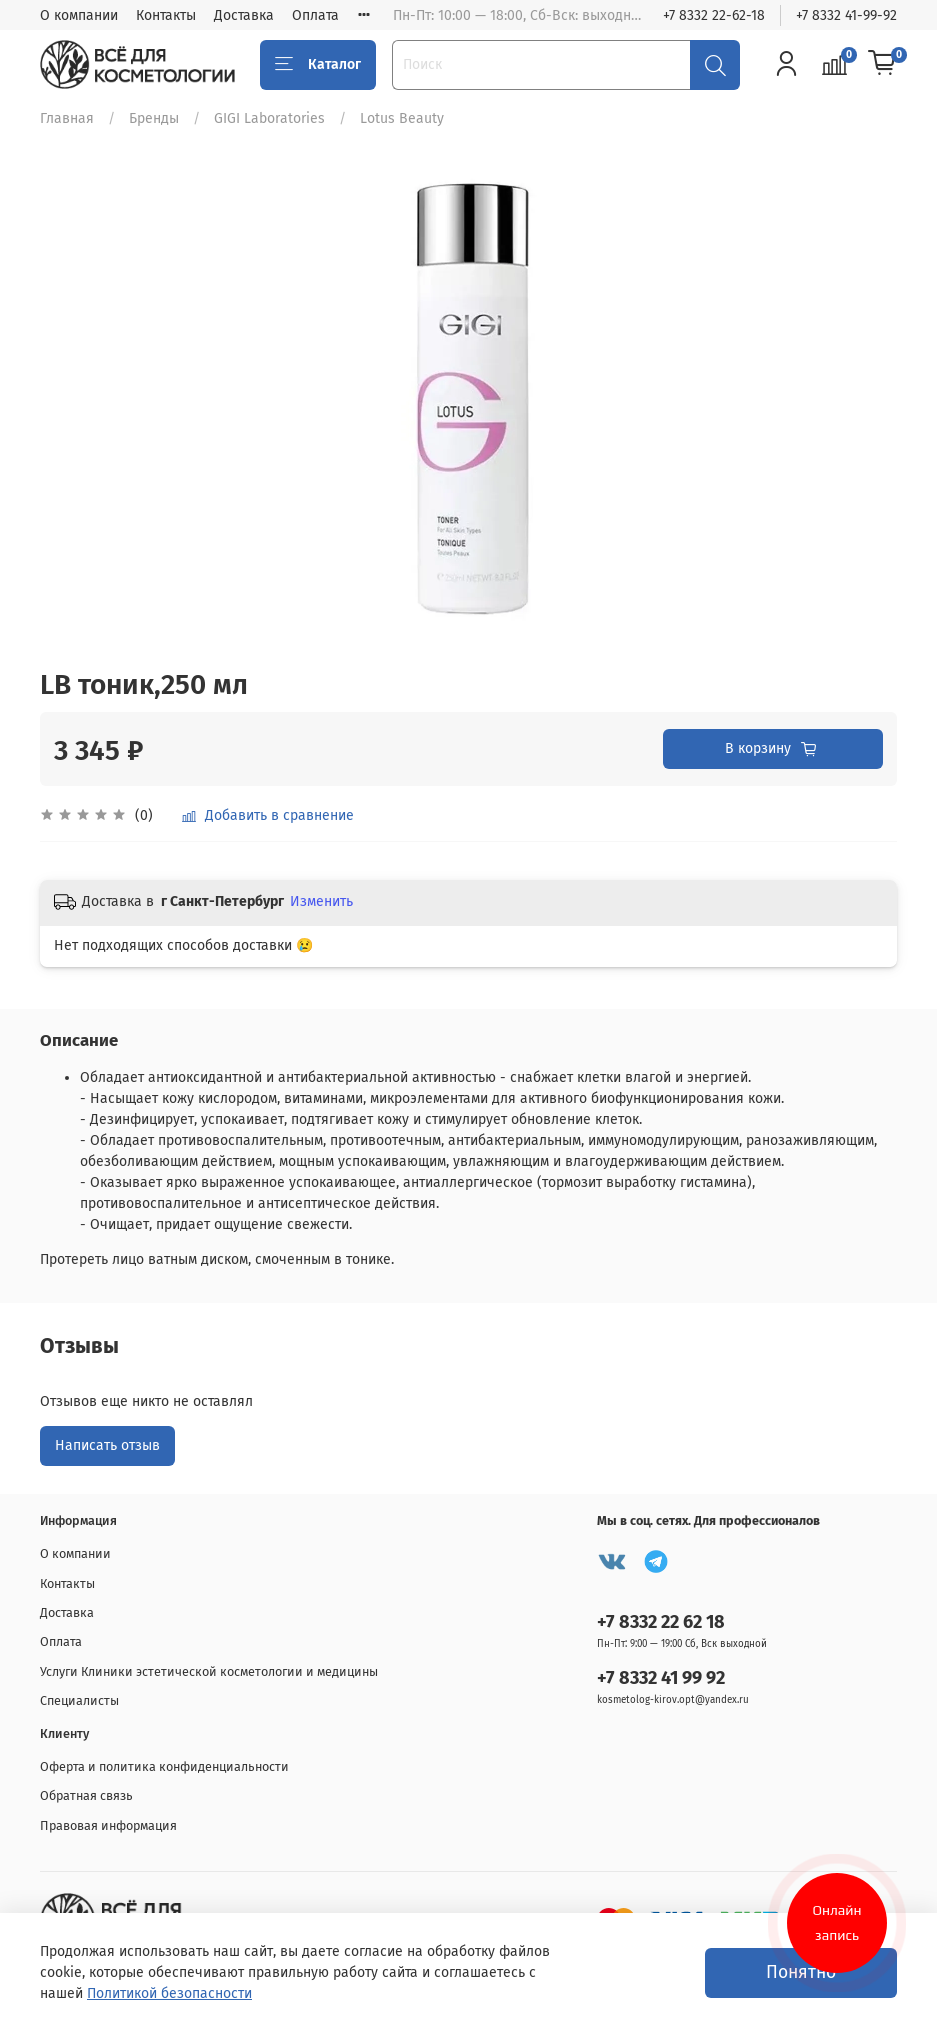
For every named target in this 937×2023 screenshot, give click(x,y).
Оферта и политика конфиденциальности (164, 1766)
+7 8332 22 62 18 (661, 1622)
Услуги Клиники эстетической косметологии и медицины (209, 1671)
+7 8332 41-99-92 (846, 15)
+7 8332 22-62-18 (714, 15)
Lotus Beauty (402, 118)
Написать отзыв (107, 1445)
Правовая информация (108, 1825)
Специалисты (79, 1700)
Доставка (244, 15)
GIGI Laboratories (269, 118)
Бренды (154, 118)
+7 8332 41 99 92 (661, 1678)
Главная (67, 118)
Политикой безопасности (169, 1993)
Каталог (318, 65)
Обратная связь (86, 1795)
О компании (79, 15)
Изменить (321, 901)
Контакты (166, 15)
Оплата (315, 15)
